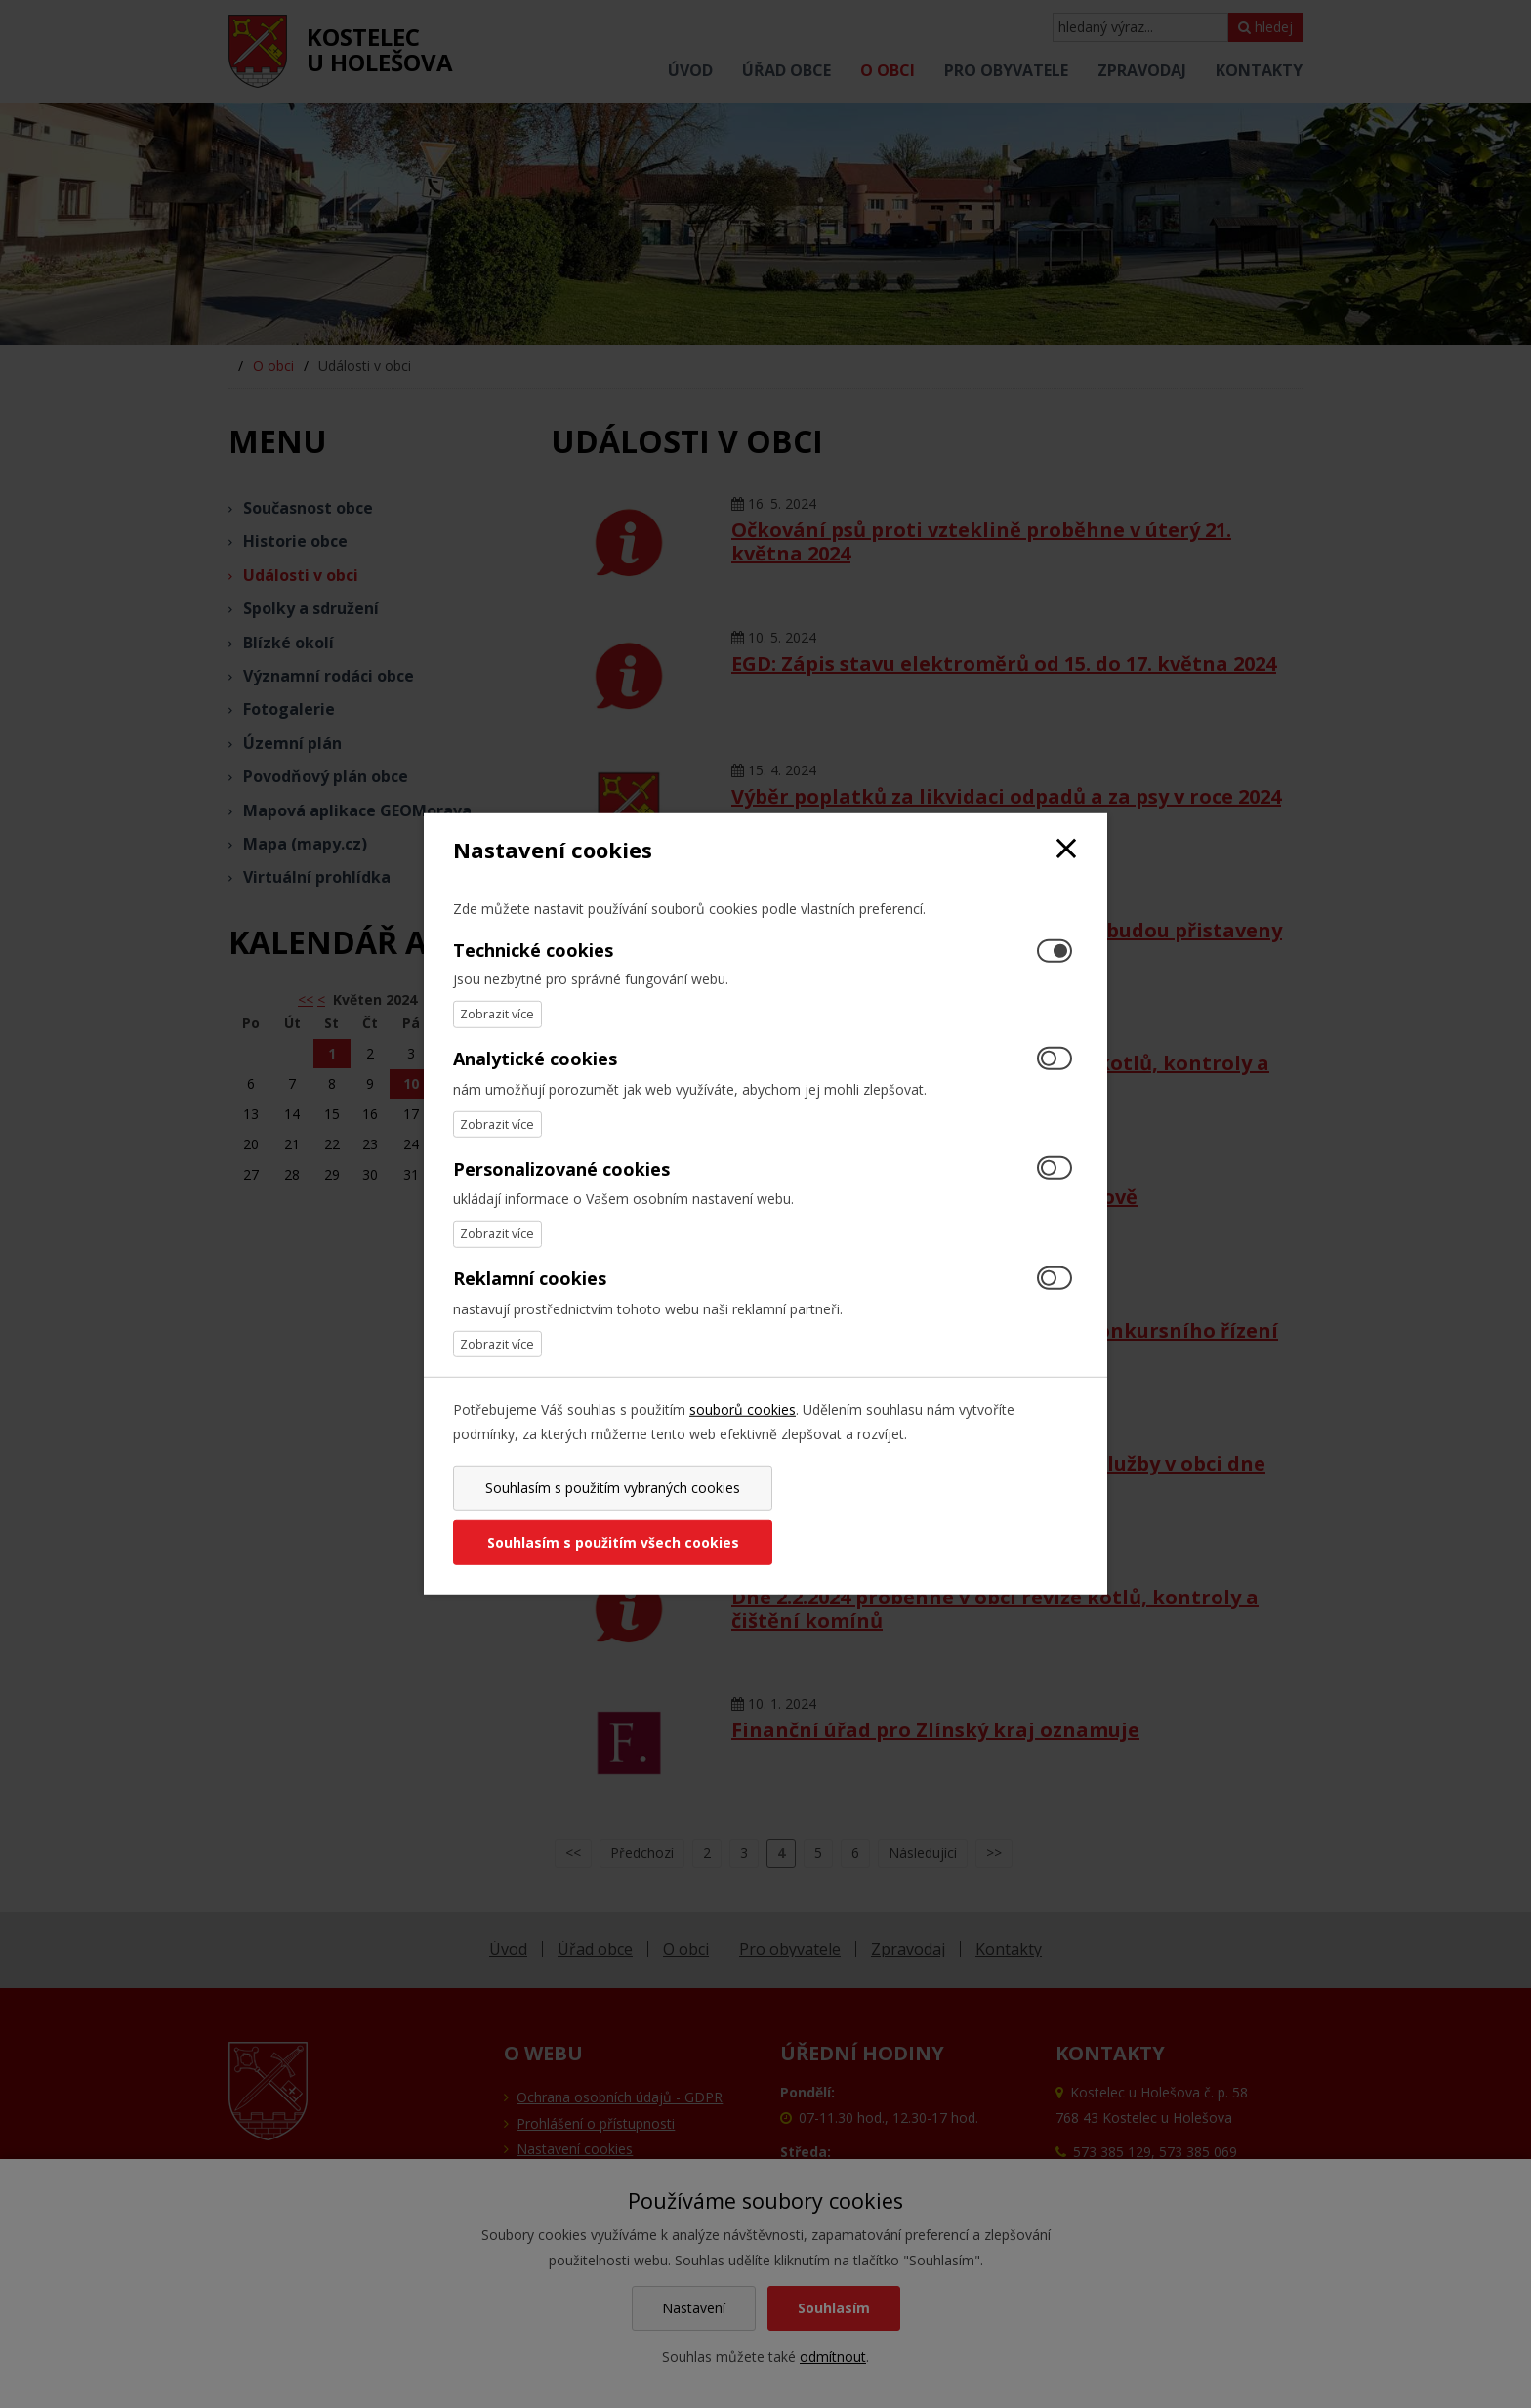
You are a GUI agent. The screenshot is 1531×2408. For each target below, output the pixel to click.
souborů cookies (742, 1437)
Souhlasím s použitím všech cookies (925, 1515)
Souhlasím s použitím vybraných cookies (605, 1515)
